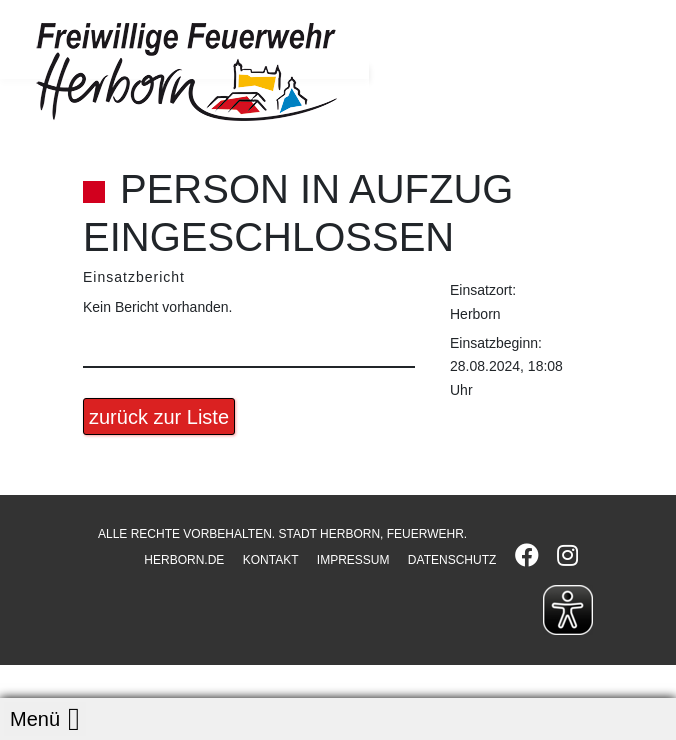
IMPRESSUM (353, 560)
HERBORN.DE (184, 560)
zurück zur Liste (159, 417)
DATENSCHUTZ (452, 560)
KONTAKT (271, 560)
